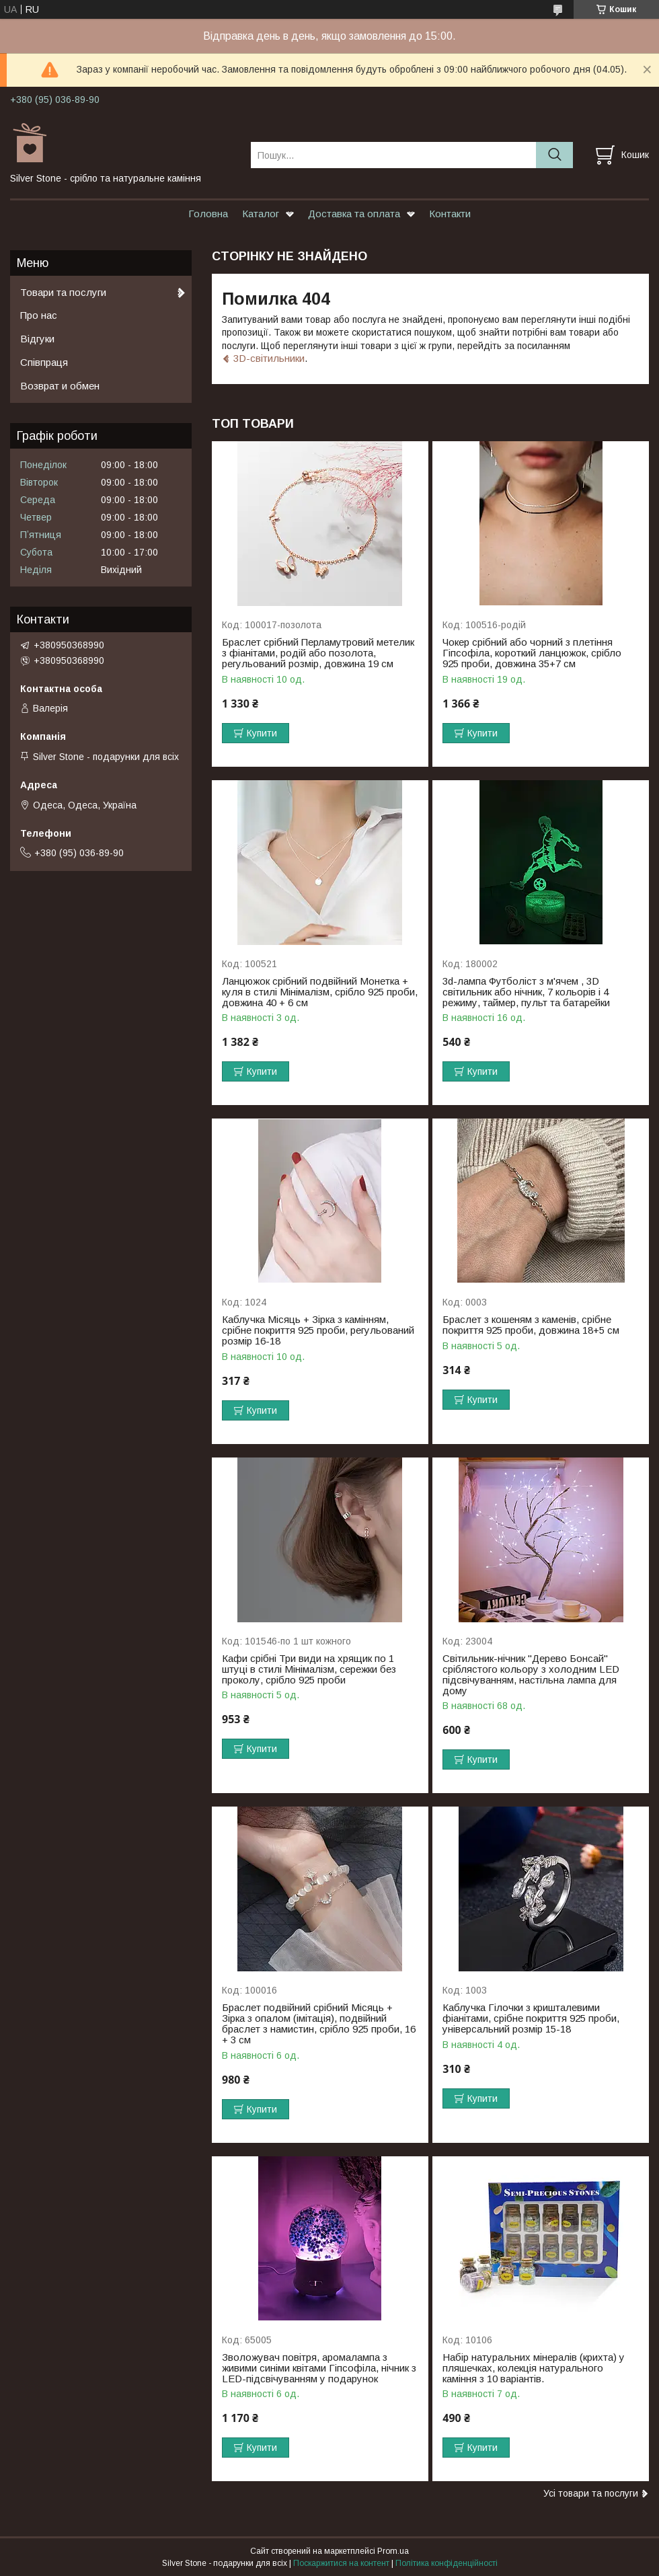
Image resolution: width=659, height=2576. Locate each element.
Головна (208, 213)
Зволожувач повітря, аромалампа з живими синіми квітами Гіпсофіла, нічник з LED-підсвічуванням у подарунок (319, 2368)
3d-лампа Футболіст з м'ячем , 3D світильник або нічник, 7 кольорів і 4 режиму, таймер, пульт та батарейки (526, 992)
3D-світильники (269, 358)
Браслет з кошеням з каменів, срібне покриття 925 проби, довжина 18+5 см (530, 1325)
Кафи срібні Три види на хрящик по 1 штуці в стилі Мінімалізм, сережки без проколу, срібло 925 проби (309, 1669)
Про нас (38, 315)
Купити (262, 733)
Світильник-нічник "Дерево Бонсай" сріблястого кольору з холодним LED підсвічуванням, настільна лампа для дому (530, 1674)
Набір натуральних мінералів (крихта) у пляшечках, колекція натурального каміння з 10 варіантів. (533, 2368)
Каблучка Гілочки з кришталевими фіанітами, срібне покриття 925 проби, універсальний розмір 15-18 (530, 2018)
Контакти (450, 213)
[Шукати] (554, 155)
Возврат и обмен (60, 385)
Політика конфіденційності (446, 2563)
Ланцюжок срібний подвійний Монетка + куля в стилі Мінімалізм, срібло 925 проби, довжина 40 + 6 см (320, 992)
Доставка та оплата (354, 213)
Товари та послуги (63, 292)
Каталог (260, 213)
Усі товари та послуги (590, 2493)
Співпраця (44, 362)
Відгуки (37, 338)
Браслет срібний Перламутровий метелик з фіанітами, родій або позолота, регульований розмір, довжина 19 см (318, 653)
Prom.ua (393, 2551)
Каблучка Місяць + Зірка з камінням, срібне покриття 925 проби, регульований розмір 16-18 (318, 1330)
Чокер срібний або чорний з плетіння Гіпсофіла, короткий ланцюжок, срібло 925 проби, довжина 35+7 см (531, 653)
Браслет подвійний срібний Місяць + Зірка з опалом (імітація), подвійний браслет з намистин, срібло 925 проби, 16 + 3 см (319, 2023)
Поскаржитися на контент (341, 2563)
